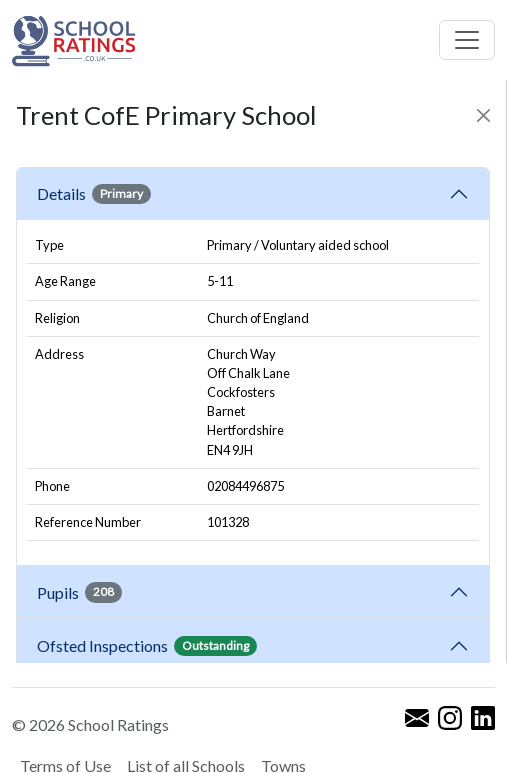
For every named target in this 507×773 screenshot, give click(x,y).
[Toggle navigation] (467, 40)
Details (94, 194)
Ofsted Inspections (147, 646)
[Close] (483, 115)
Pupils (79, 592)
